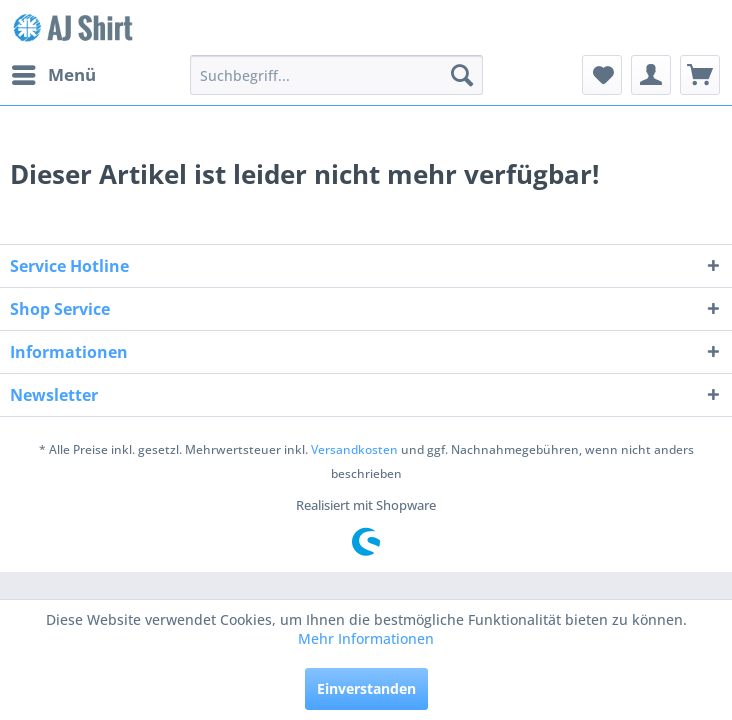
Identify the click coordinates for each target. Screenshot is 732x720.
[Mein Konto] (651, 75)
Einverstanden (366, 688)
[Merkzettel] (602, 75)
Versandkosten (354, 449)
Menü (54, 72)
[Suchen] (462, 75)
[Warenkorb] (700, 75)
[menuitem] (53, 75)
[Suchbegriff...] (336, 75)
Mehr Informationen (366, 638)
